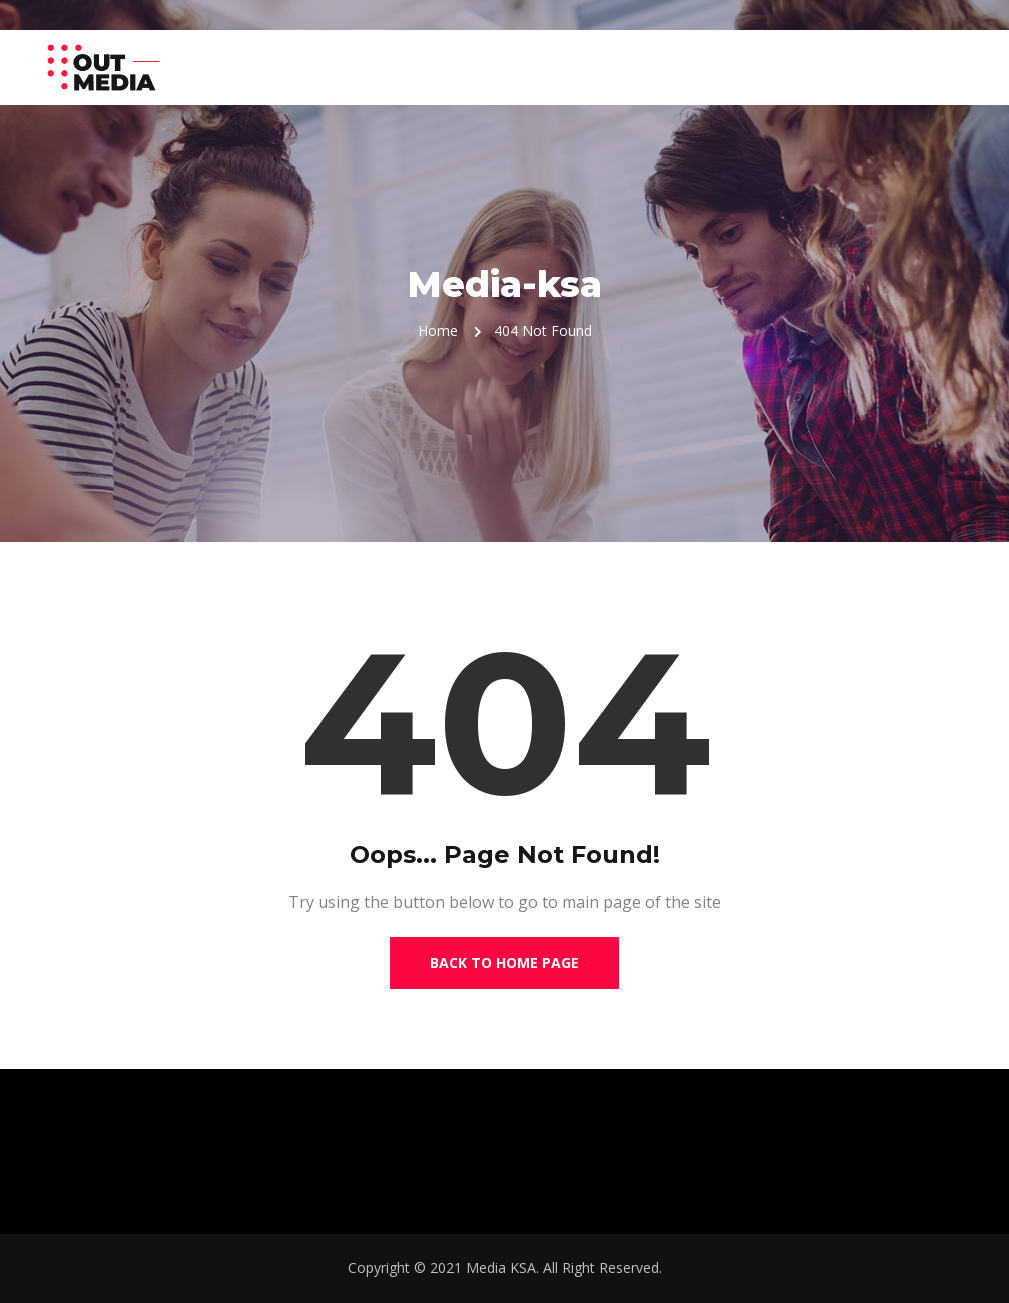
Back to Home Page (504, 962)
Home (438, 330)
